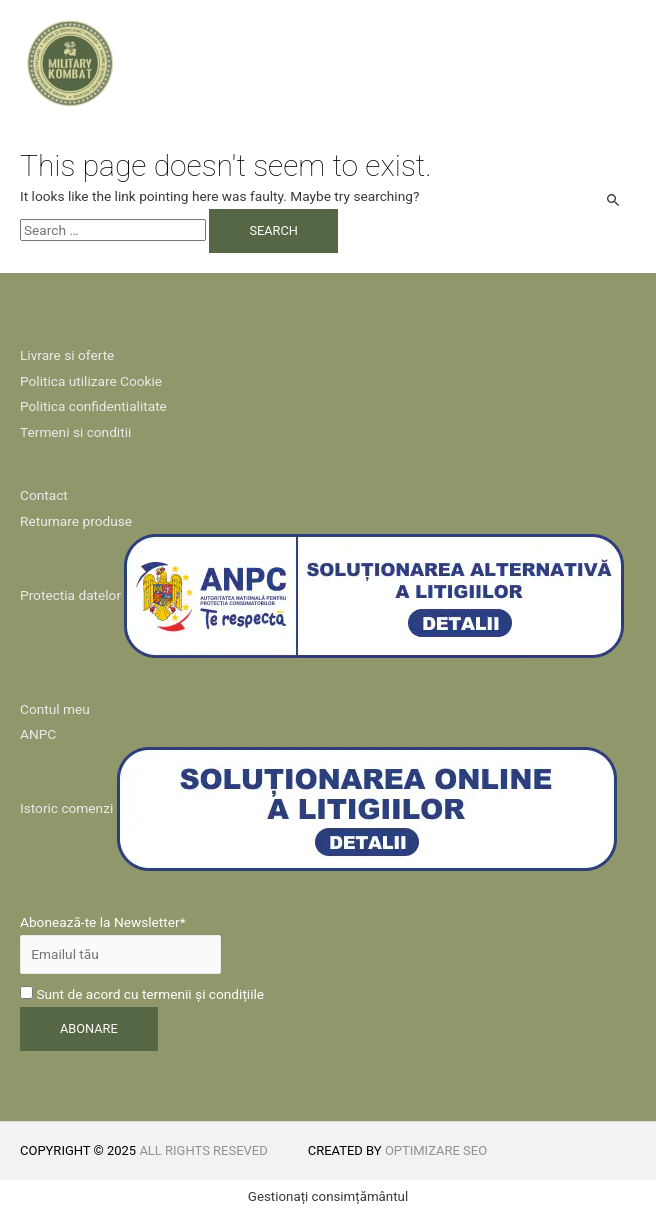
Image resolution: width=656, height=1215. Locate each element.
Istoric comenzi (66, 808)
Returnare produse (76, 521)
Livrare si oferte (67, 355)
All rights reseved (203, 1150)
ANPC (38, 734)
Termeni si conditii (75, 432)
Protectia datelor (70, 595)
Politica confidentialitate (93, 406)
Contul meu (55, 709)
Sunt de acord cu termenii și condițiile (142, 994)
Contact (44, 495)
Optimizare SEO (436, 1150)
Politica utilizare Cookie (91, 381)
